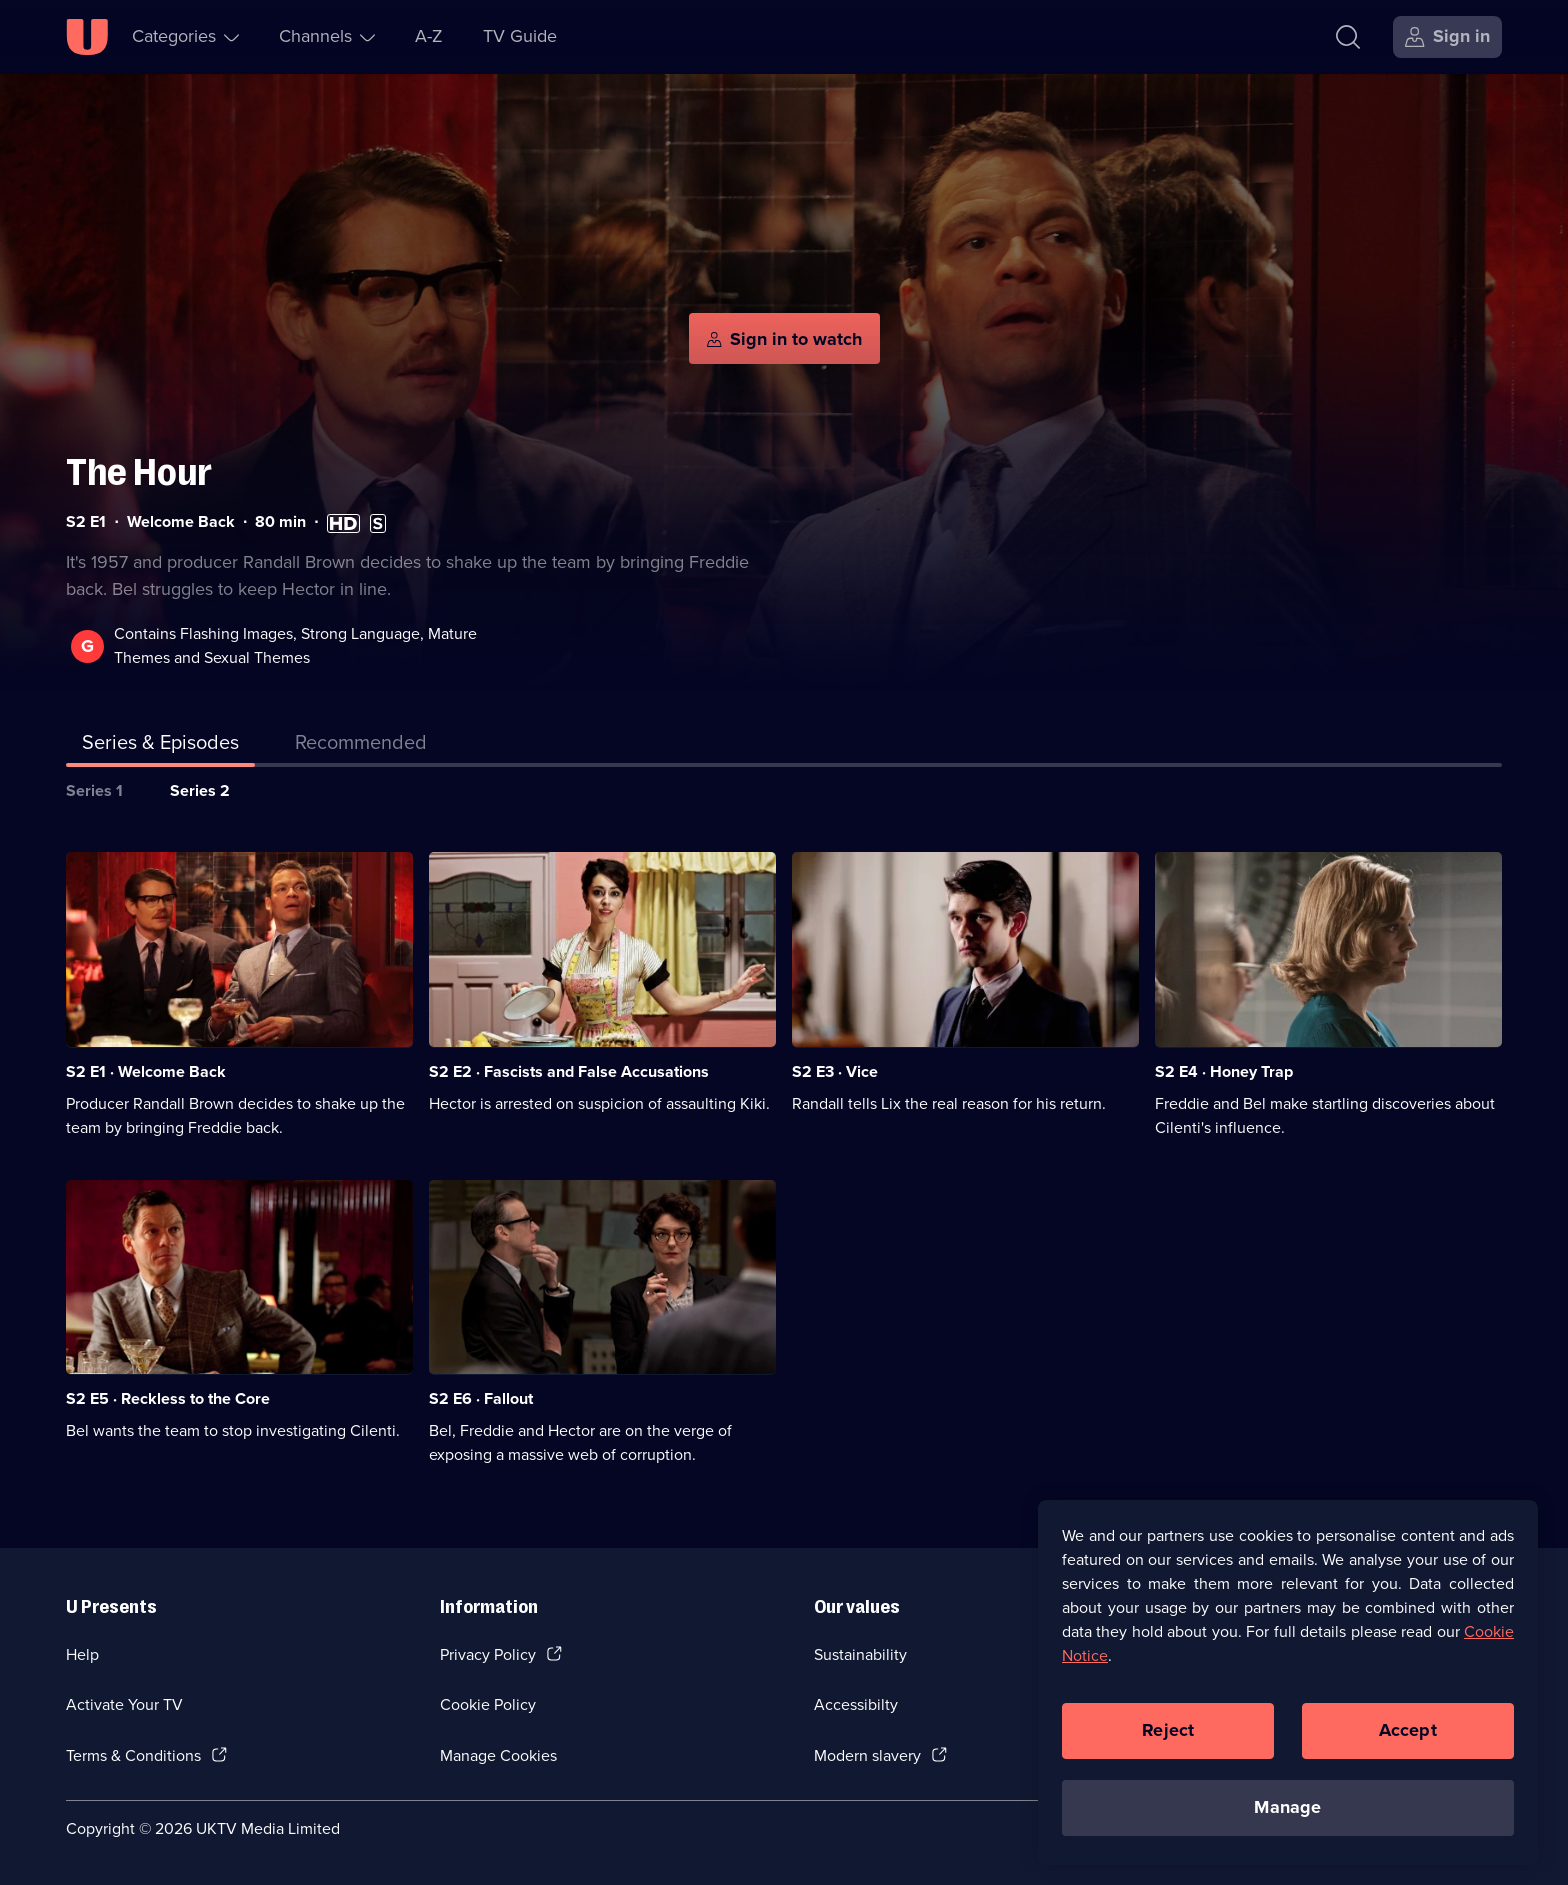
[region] (1288, 1682)
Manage (1287, 1807)
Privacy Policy (488, 1654)
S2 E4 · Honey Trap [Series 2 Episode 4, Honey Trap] (1224, 1071)
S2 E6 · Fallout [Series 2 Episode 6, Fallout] (481, 1398)
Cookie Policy (488, 1704)
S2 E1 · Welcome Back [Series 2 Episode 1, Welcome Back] (146, 1071)
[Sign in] (1447, 37)
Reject (1168, 1730)
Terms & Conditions (133, 1755)
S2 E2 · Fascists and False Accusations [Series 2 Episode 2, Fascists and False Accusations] (569, 1071)
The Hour (139, 472)
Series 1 (94, 790)
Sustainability (860, 1654)
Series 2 (200, 790)
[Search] (1348, 37)
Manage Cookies (498, 1755)
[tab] (361, 746)
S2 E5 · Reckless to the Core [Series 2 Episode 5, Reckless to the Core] (168, 1398)
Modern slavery (867, 1755)
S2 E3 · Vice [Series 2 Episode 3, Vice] (835, 1071)
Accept (1408, 1730)
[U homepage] (87, 37)
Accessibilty (856, 1704)
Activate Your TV (124, 1704)
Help (82, 1654)
